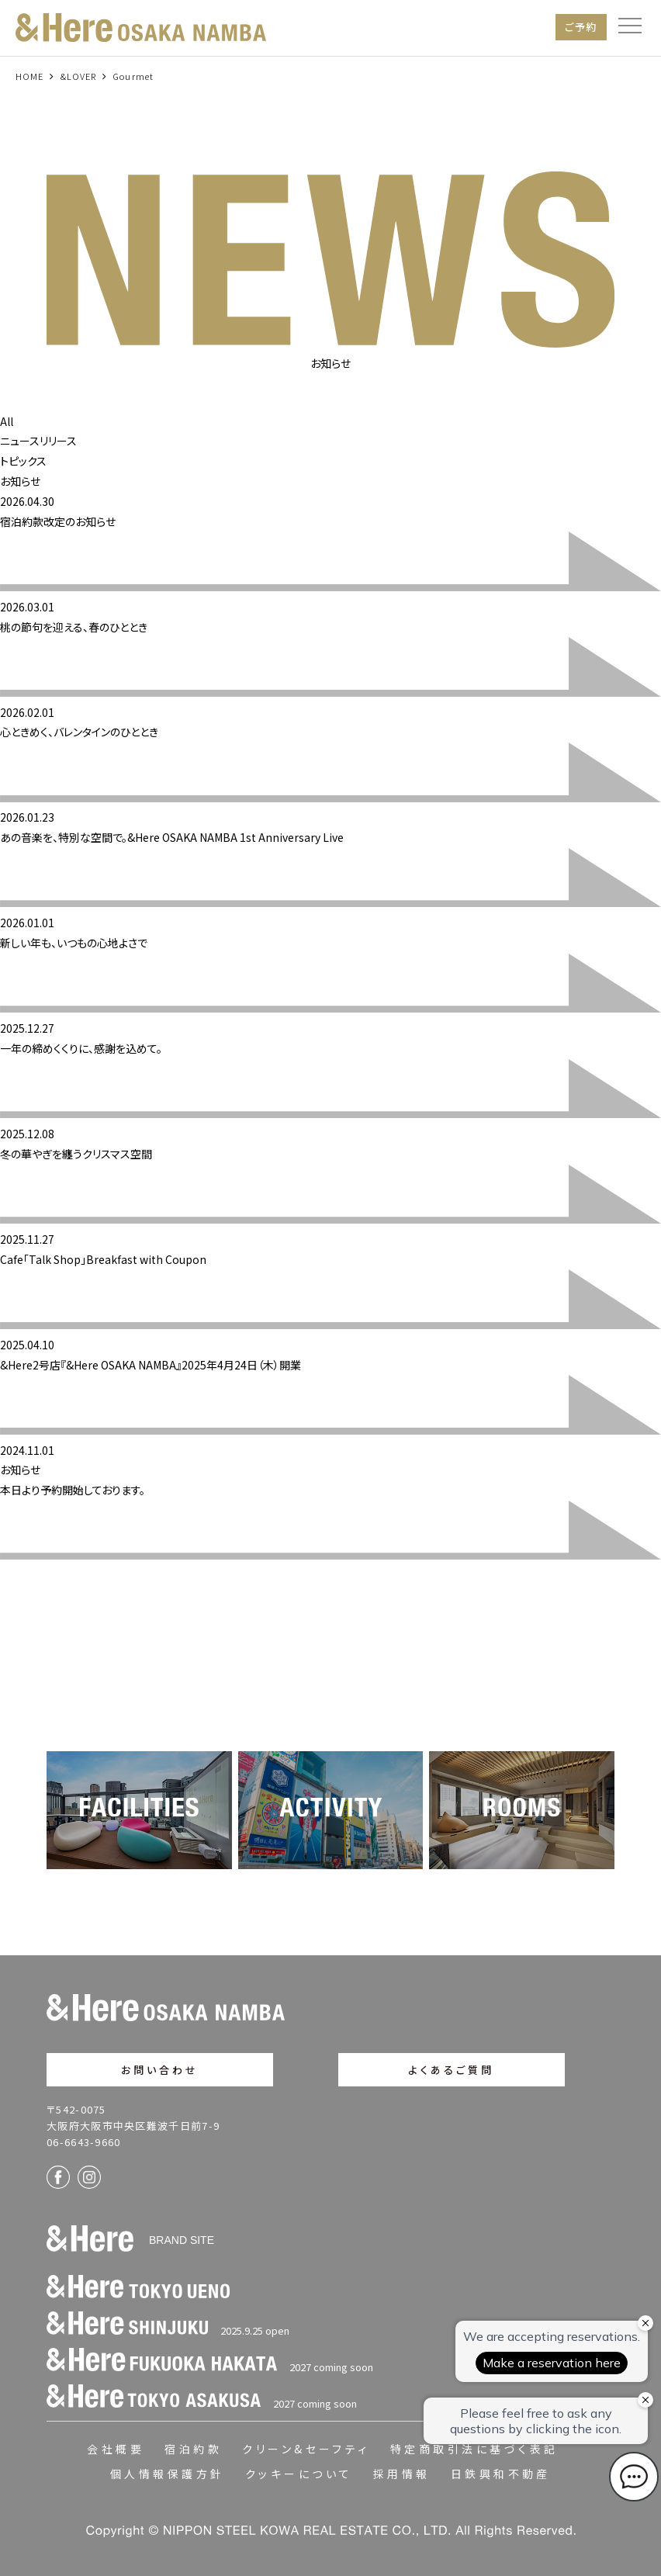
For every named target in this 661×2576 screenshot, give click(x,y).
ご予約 (581, 26)
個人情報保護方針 (167, 2473)
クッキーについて (299, 2473)
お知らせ (20, 481)
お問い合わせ (160, 2069)
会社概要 (115, 2449)
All (6, 421)
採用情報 (402, 2473)
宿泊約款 (193, 2449)
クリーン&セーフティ (306, 2449)
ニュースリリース (38, 440)
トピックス (23, 461)
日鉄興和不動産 (501, 2473)
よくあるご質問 (451, 2069)
